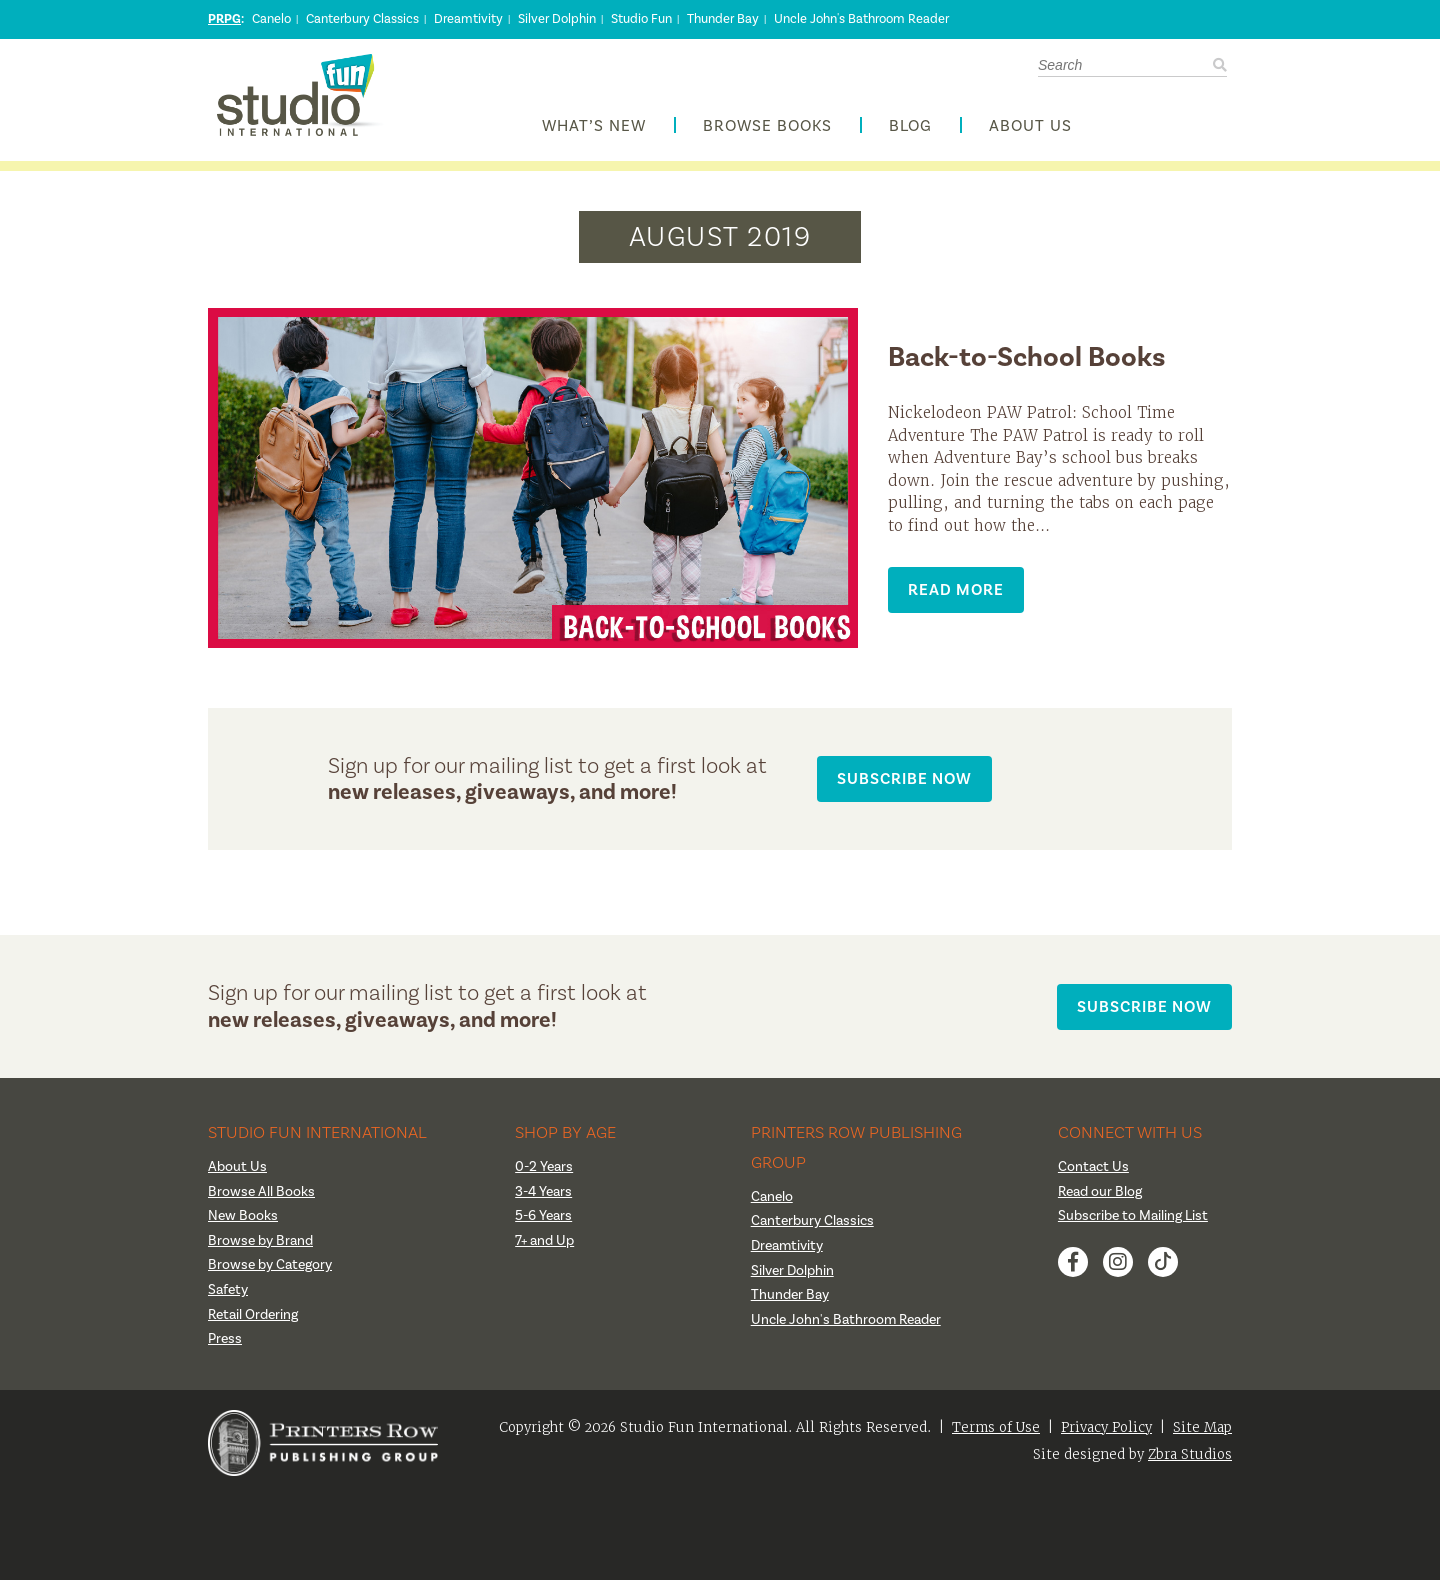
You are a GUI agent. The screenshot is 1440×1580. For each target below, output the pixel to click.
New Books (243, 1216)
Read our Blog (1100, 1192)
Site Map (1202, 1427)
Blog (910, 126)
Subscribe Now (904, 778)
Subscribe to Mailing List (1133, 1216)
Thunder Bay (723, 19)
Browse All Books (261, 1192)
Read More (956, 589)
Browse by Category (270, 1265)
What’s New (594, 126)
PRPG (224, 19)
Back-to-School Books (1027, 357)
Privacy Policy (1106, 1427)
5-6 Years (543, 1216)
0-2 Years (544, 1167)
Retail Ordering (253, 1315)
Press (225, 1339)
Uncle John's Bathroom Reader (861, 19)
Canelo (271, 19)
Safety (228, 1290)
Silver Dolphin (557, 19)
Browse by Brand (260, 1241)
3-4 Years (543, 1192)
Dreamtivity (468, 19)
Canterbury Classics (362, 19)
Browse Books (767, 126)
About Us (1030, 126)
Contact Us (1093, 1167)
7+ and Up (544, 1241)
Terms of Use (996, 1427)
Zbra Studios (1190, 1454)
